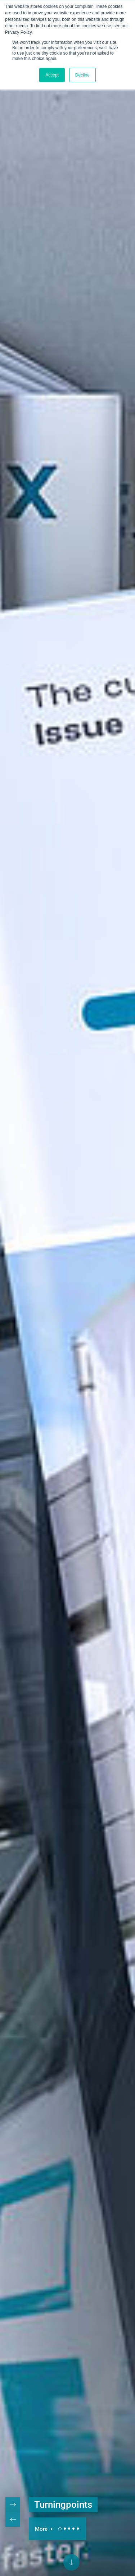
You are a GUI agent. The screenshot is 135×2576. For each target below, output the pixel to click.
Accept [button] (52, 75)
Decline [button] (82, 75)
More (42, 2529)
